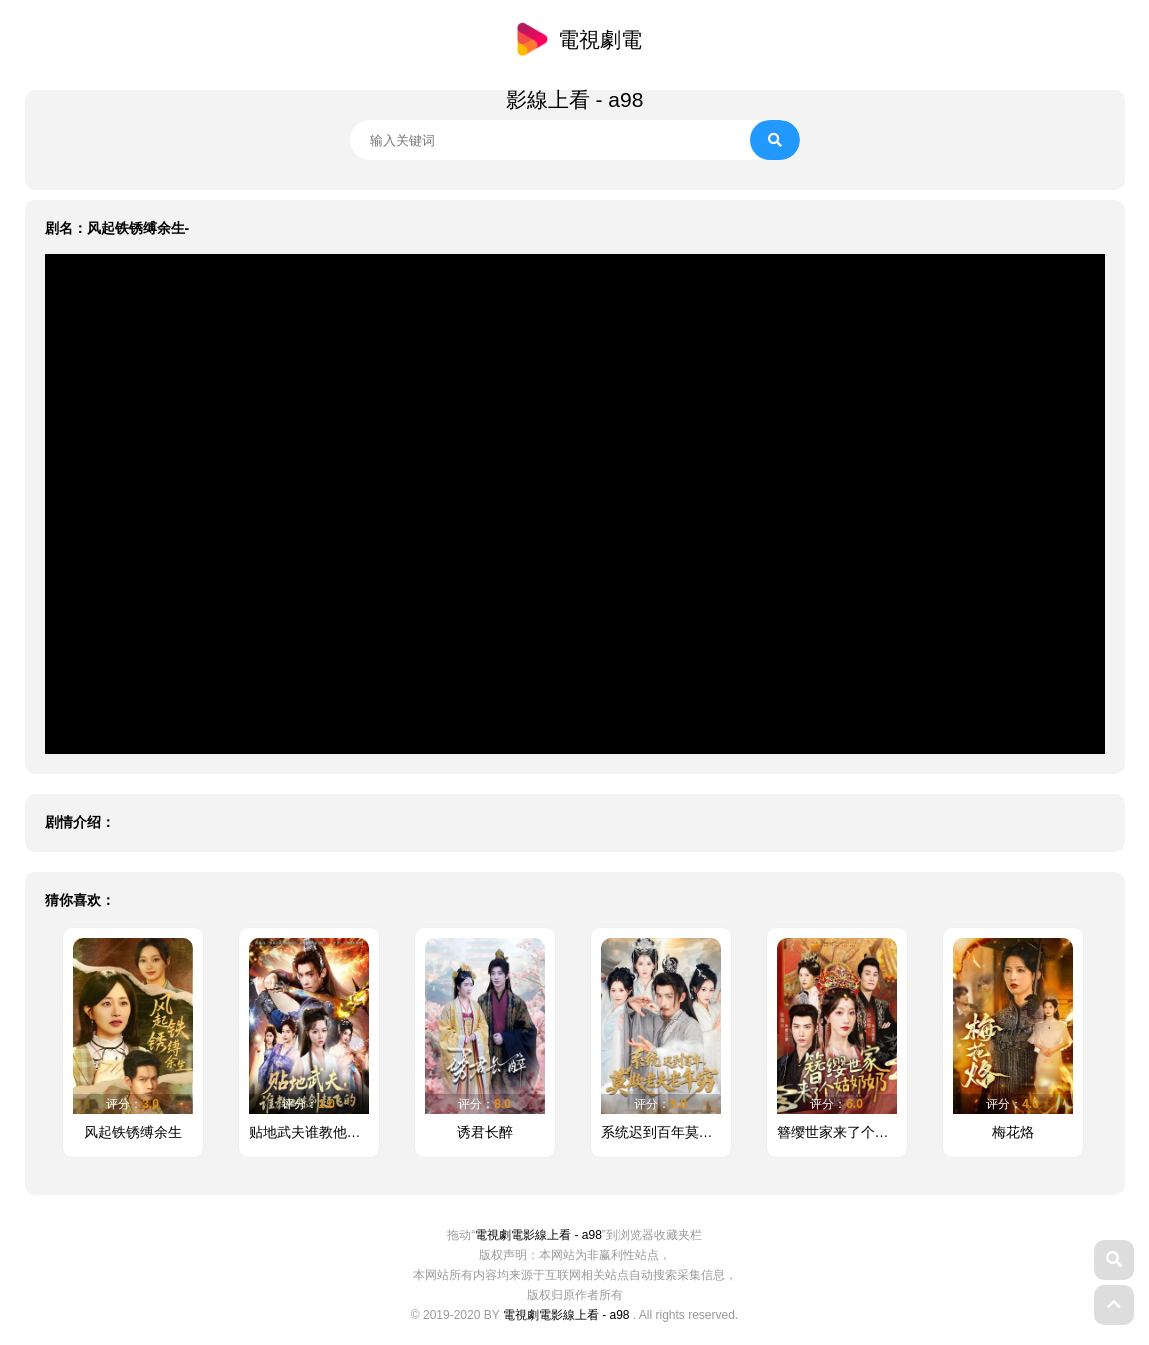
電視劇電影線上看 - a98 (538, 1235)
